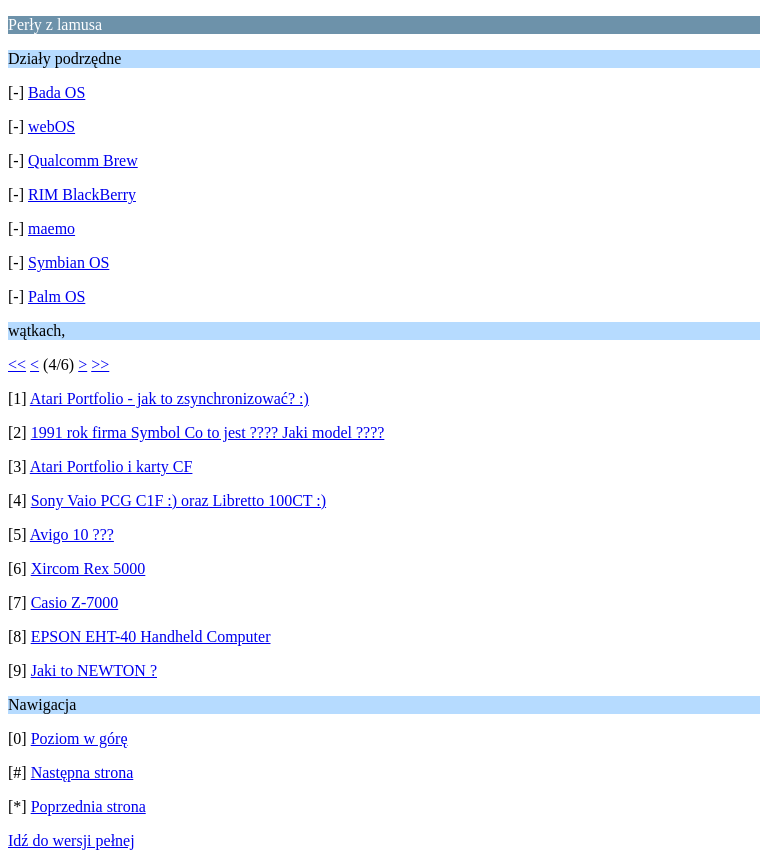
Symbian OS (68, 262)
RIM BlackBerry (82, 194)
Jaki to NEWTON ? (94, 670)
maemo (51, 228)
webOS (51, 126)
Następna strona (82, 772)
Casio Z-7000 (75, 602)
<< (17, 364)
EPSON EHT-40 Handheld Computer (151, 636)
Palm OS (56, 296)
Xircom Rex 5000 (88, 568)
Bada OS (56, 92)
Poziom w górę (79, 738)
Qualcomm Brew (83, 160)
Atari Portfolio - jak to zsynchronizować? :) (169, 398)
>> (100, 364)
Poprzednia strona (88, 806)
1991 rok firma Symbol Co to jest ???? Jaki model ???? (208, 432)
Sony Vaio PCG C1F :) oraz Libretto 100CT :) (178, 500)
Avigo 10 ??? (72, 534)
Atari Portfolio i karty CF (111, 466)
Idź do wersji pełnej (71, 840)
